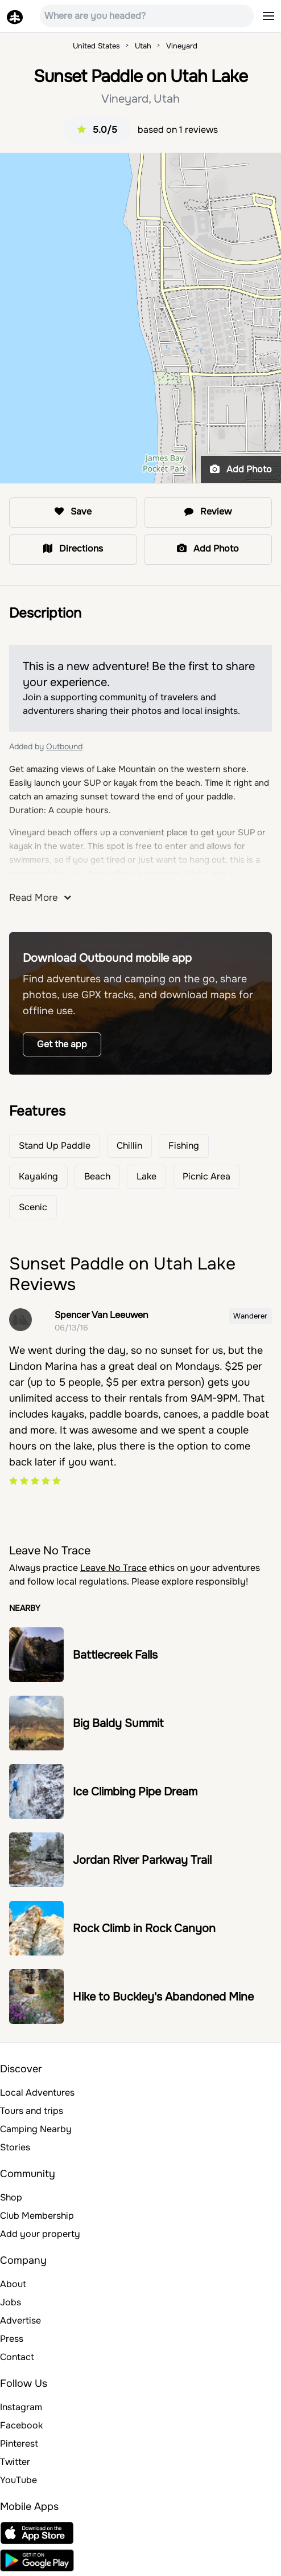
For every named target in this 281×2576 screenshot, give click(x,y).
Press (11, 2339)
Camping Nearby (36, 2129)
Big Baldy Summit (118, 1723)
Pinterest (19, 2444)
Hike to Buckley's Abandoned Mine (163, 1997)
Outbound (64, 746)
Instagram (21, 2407)
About (13, 2284)
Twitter (15, 2462)
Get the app (62, 1044)
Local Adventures (37, 2093)
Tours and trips (31, 2111)
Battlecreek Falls (115, 1655)
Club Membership (37, 2216)
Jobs (10, 2302)
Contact (17, 2357)
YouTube (18, 2480)
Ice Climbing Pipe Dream (135, 1792)
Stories (15, 2147)
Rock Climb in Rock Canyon (144, 1928)
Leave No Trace (113, 1568)
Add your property (40, 2234)
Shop (11, 2197)
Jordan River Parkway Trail (142, 1860)
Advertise (20, 2320)
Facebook (21, 2425)
